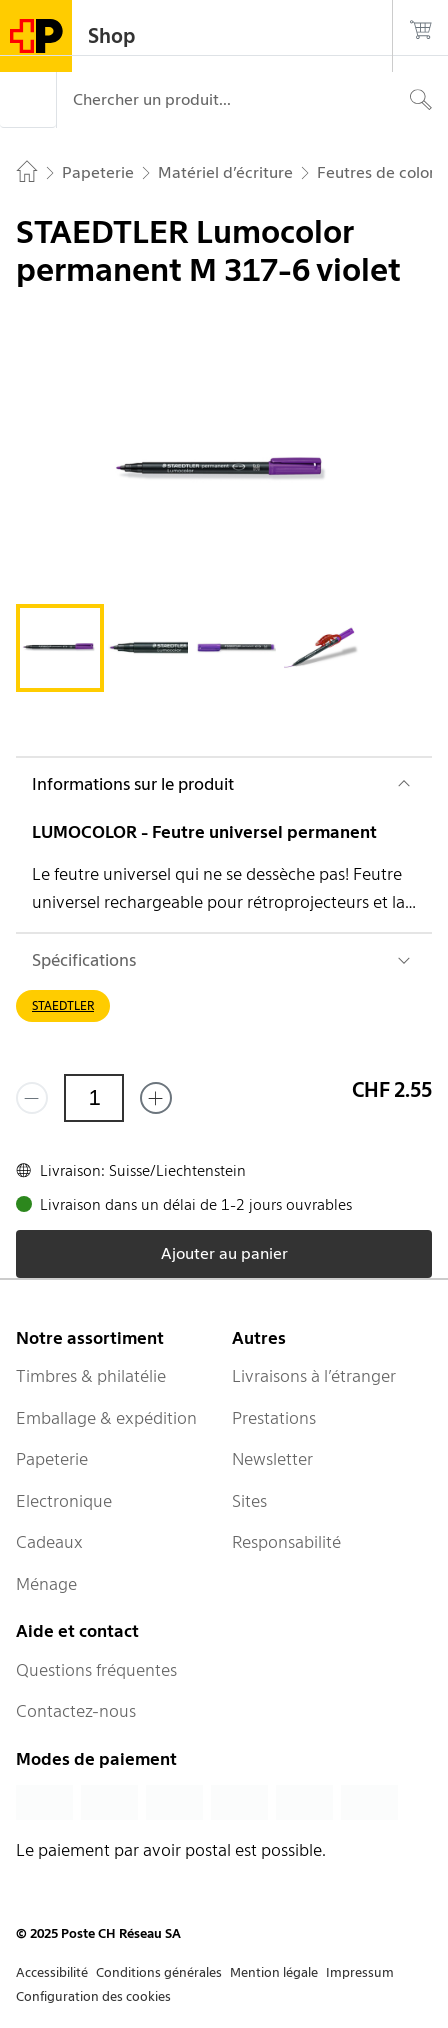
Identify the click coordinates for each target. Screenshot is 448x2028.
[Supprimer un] (32, 1098)
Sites (249, 1501)
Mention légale (274, 1972)
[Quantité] (94, 1098)
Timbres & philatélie (91, 1376)
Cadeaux (49, 1542)
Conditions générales (159, 1972)
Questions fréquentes (96, 1670)
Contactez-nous (76, 1711)
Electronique (64, 1501)
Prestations (274, 1418)
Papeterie (52, 1459)
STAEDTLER (63, 1005)
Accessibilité (52, 1972)
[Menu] (28, 100)
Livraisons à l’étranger (314, 1376)
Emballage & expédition (106, 1418)
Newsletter (272, 1459)
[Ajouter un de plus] (156, 1098)
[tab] (60, 648)
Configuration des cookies (93, 1996)
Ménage (46, 1584)
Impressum (360, 1972)
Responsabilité (286, 1542)
